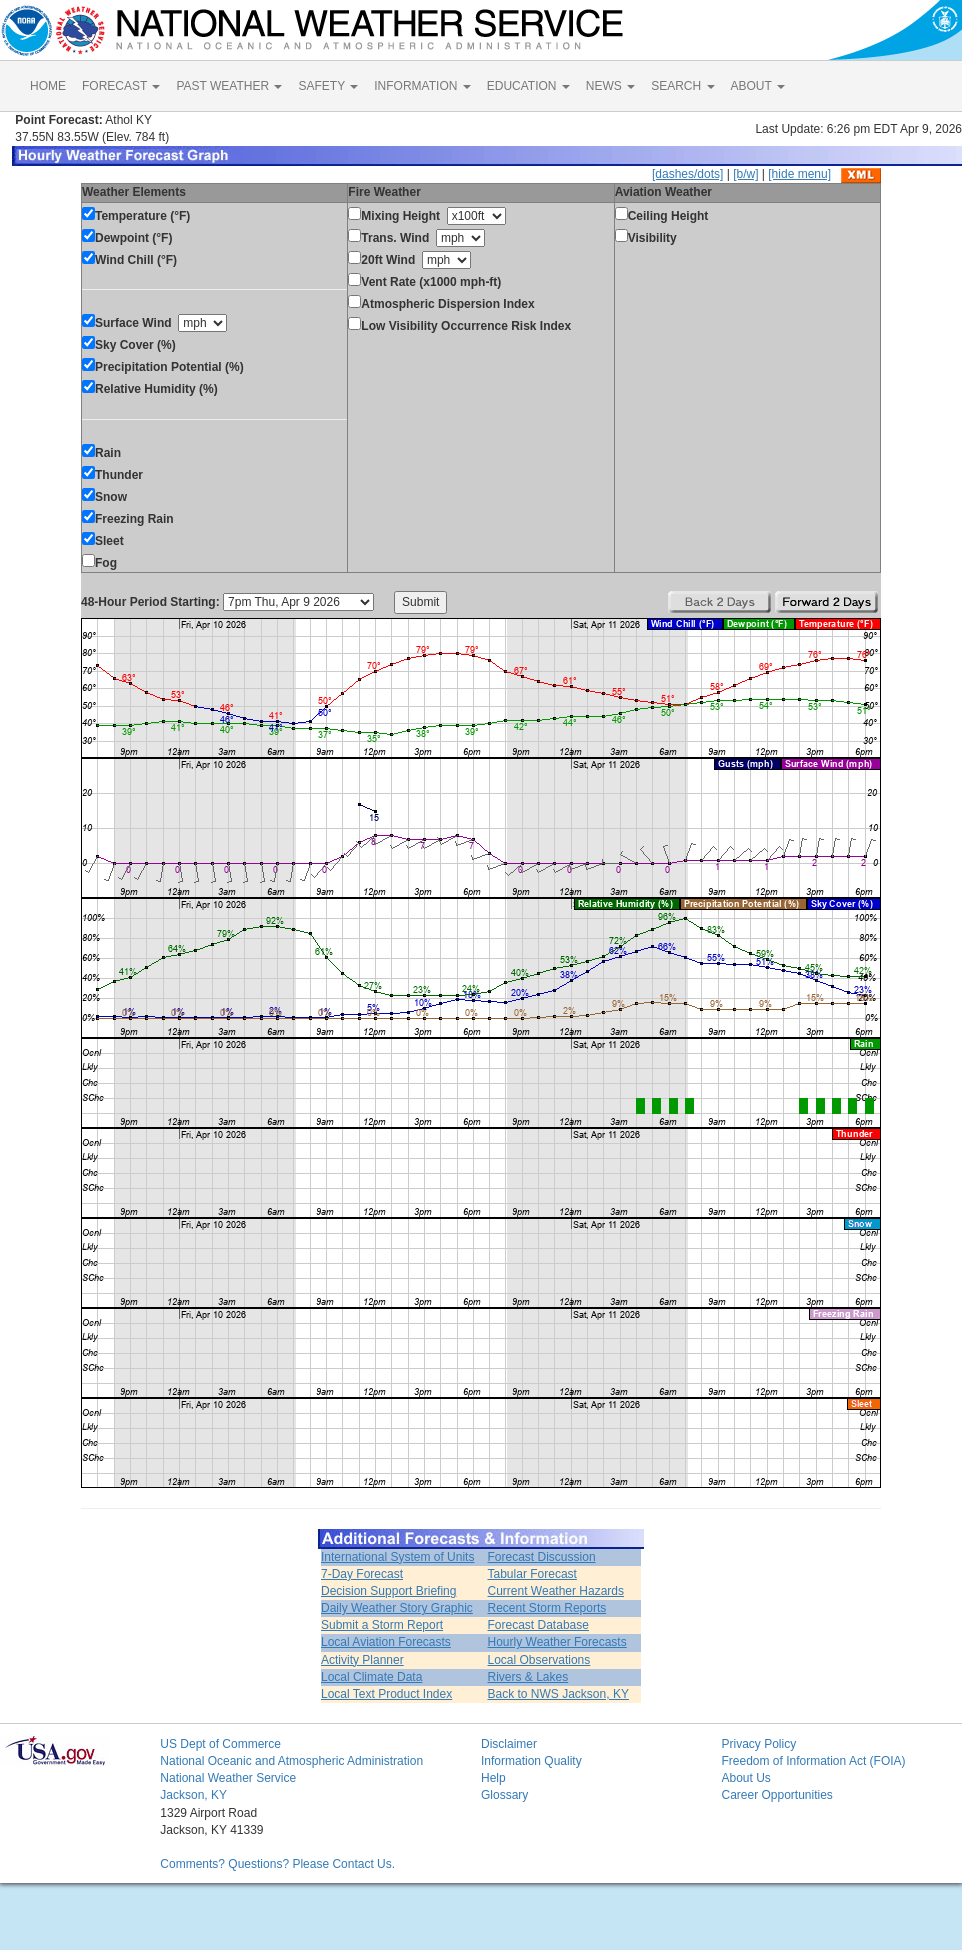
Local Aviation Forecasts (386, 1642)
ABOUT (758, 86)
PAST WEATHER (229, 86)
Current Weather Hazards (556, 1591)
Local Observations (539, 1660)
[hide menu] (799, 174)
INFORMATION (422, 86)
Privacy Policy (758, 1744)
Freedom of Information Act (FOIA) (813, 1761)
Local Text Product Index (386, 1694)
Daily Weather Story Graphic (397, 1608)
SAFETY (328, 86)
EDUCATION (528, 86)
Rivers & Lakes (528, 1677)
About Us (745, 1778)
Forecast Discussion (542, 1557)
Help (493, 1778)
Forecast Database (538, 1625)
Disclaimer (509, 1744)
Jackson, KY (193, 1795)
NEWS (610, 86)
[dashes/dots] (687, 174)
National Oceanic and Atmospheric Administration (291, 1761)
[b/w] (745, 174)
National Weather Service (228, 1778)
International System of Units (397, 1557)
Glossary (504, 1795)
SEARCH (682, 86)
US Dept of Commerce (220, 1744)
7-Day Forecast (362, 1574)
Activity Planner (362, 1660)
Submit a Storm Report (382, 1625)
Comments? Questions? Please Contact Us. (277, 1864)
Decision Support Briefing (388, 1591)
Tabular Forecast (532, 1574)
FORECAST (121, 86)
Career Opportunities (776, 1795)
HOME (48, 86)
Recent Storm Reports (547, 1608)
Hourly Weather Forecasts (557, 1642)
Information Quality (531, 1761)
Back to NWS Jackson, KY (558, 1694)
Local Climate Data (371, 1677)
